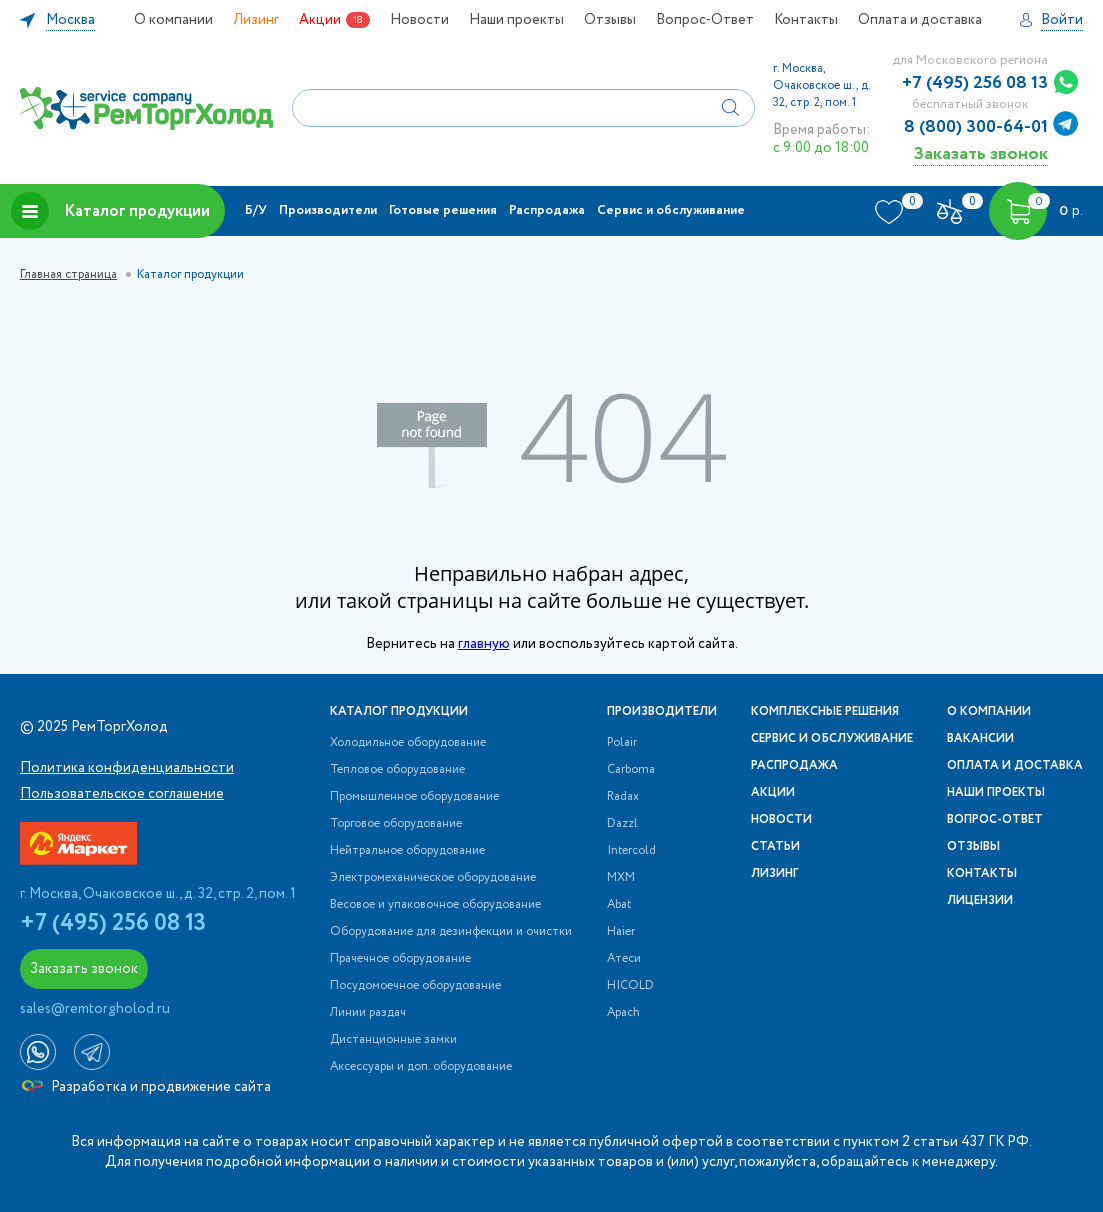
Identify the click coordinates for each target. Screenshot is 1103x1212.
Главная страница (68, 274)
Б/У (256, 210)
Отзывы (610, 20)
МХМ (621, 878)
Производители (328, 210)
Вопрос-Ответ (705, 20)
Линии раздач (368, 1013)
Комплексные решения (825, 712)
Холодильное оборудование (408, 743)
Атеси (624, 959)
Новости (419, 20)
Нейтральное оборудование (407, 851)
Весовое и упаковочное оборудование (435, 905)
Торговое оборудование (396, 824)
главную (484, 644)
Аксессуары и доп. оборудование (421, 1067)
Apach (623, 1013)
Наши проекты (516, 20)
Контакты (806, 20)
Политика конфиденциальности (127, 768)
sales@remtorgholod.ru (95, 1009)
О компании (173, 20)
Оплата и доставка (920, 20)
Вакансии (980, 739)
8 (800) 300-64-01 (976, 127)
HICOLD (630, 986)
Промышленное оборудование (414, 797)
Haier (621, 932)
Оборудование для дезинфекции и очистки (451, 932)
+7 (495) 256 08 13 (975, 83)
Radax (623, 797)
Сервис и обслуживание (671, 210)
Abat (619, 905)
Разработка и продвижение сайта (146, 1087)
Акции (320, 20)
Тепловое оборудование (397, 770)
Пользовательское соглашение (122, 794)
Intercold (631, 851)
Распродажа (547, 210)
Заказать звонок (980, 153)
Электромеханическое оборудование (433, 878)
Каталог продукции (110, 211)
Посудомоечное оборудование (415, 986)
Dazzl (622, 824)
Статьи (775, 847)
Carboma (631, 770)
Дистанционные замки (393, 1040)
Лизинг (256, 20)
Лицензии (980, 901)
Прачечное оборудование (400, 959)
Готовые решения (443, 210)
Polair (622, 743)
